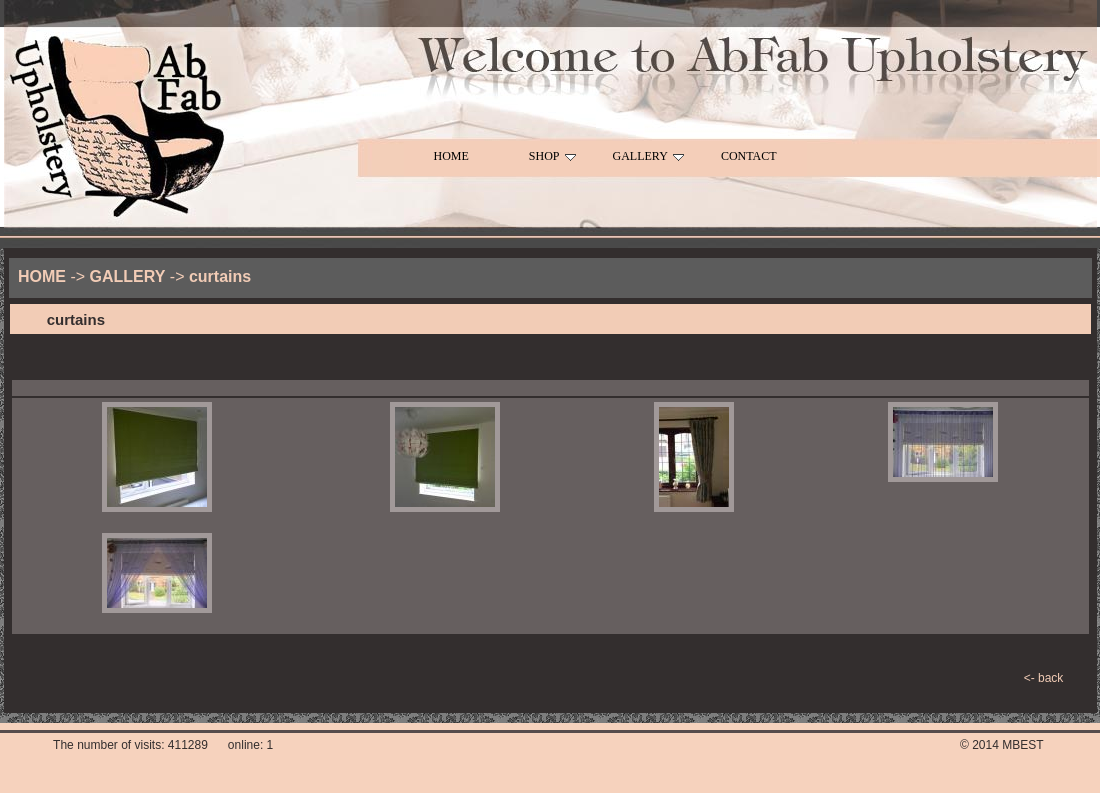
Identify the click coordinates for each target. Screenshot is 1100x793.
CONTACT (749, 156)
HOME (451, 156)
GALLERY (648, 156)
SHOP (552, 156)
